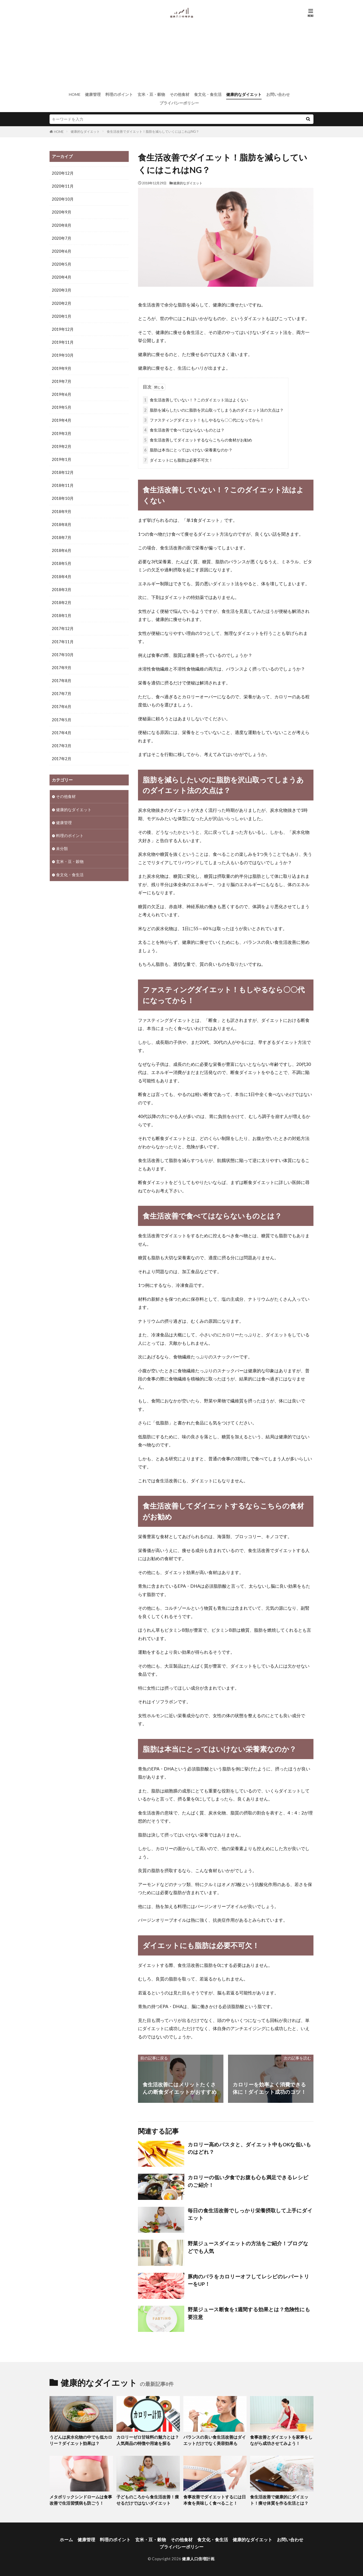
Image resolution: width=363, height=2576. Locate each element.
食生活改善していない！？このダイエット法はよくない (195, 399)
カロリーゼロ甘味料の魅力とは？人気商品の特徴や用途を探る (147, 2440)
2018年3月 (61, 589)
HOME (74, 94)
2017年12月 (63, 628)
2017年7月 (61, 693)
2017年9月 (61, 667)
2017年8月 (61, 680)
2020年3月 (61, 290)
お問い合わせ (278, 94)
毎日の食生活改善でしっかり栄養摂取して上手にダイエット (250, 2214)
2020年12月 (63, 173)
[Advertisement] (181, 54)
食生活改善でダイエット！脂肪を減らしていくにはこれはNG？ (153, 131)
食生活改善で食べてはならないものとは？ (184, 430)
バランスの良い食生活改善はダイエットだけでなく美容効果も (214, 2440)
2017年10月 (63, 654)
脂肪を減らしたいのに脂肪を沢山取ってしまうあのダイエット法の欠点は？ (213, 410)
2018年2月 (61, 602)
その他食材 (179, 94)
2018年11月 (63, 485)
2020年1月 (61, 316)
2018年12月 (63, 472)
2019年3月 (61, 433)
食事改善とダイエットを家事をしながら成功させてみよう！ (281, 2440)
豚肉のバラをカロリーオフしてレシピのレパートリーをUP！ (248, 2280)
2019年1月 (61, 459)
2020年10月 (63, 199)
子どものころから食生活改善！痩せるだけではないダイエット (147, 2500)
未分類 (62, 848)
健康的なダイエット (244, 94)
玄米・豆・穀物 (151, 94)
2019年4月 (61, 420)
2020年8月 (61, 225)
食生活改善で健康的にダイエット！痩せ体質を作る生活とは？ (279, 2500)
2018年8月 (61, 524)
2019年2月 (61, 446)
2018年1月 (61, 615)
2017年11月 (63, 641)
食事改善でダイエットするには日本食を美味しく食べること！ (214, 2500)
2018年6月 (61, 550)
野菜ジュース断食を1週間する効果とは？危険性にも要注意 (249, 2313)
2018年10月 (63, 498)
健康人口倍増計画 (198, 2558)
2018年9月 (61, 511)
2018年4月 (61, 576)
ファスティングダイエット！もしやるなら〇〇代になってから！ (203, 420)
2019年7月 (61, 381)
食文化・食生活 (208, 94)
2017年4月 (61, 732)
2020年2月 (61, 303)
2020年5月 (61, 264)
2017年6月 (61, 706)
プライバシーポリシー (179, 103)
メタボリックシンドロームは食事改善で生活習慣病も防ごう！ (81, 2500)
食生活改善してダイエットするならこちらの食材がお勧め (197, 440)
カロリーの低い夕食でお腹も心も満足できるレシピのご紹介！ (248, 2181)
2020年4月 (61, 277)
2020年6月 (61, 251)
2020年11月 (63, 186)
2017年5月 (61, 719)
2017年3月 (61, 745)
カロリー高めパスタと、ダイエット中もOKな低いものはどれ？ (249, 2148)
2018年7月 (61, 537)
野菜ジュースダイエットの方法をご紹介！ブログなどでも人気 (248, 2247)
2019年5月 (61, 407)
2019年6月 (61, 394)
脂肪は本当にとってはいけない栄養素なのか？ (187, 449)
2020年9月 (61, 212)
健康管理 (93, 94)
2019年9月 (61, 368)
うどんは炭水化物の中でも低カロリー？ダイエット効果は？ (81, 2440)
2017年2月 (61, 758)
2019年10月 (63, 355)
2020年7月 (61, 238)
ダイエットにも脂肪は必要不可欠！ (178, 460)
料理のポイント (119, 94)
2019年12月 (63, 329)
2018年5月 (61, 563)
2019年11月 (63, 342)
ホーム (66, 2539)
